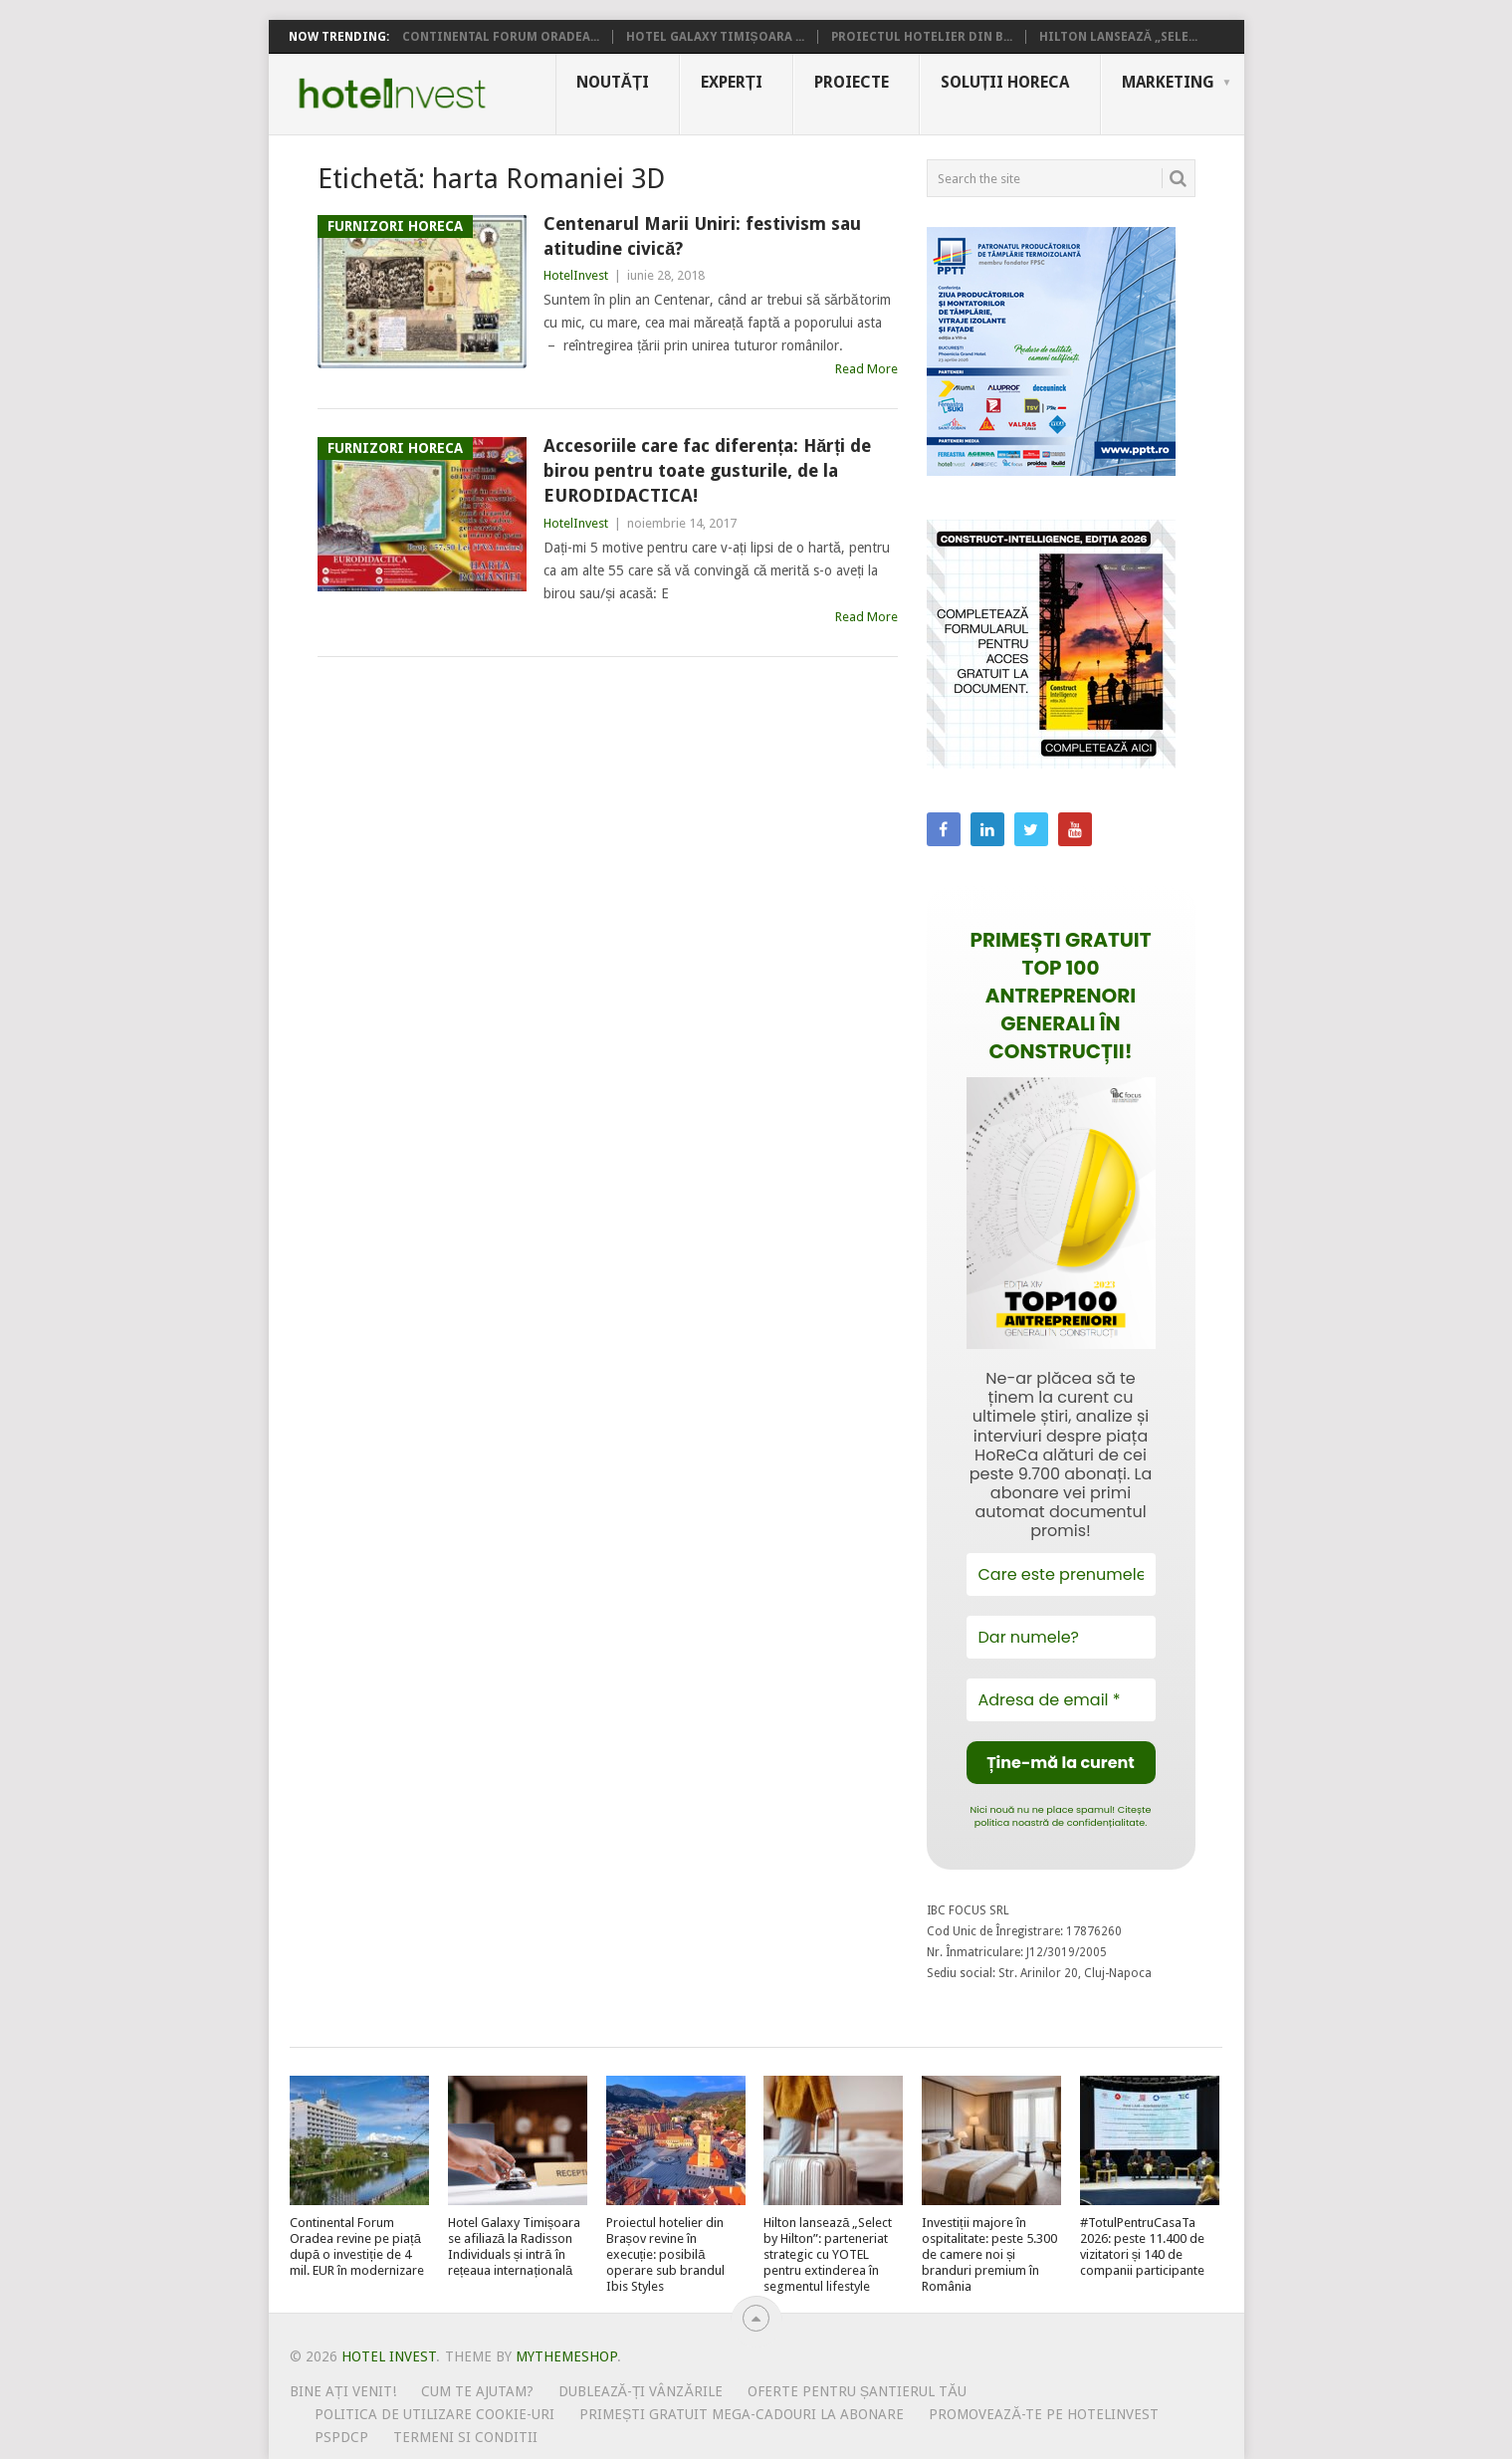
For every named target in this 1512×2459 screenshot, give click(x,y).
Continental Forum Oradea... (500, 37)
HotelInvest (575, 275)
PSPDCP (341, 2437)
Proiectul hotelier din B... (921, 37)
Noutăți (612, 82)
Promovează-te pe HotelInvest (1043, 2414)
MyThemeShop (566, 2356)
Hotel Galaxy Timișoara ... (715, 37)
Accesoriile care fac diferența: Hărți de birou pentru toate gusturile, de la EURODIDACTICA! (707, 470)
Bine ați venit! (343, 2391)
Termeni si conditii (465, 2437)
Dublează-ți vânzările (640, 2391)
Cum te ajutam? (477, 2391)
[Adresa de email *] (1061, 1699)
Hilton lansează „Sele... (1118, 37)
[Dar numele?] (1061, 1637)
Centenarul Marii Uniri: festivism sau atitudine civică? (702, 236)
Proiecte (851, 82)
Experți (731, 82)
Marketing (1168, 82)
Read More (866, 368)
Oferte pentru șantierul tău (857, 2391)
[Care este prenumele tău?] (1061, 1574)
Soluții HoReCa (1005, 82)
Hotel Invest (392, 93)
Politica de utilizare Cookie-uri (434, 2414)
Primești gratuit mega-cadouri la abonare (741, 2414)
